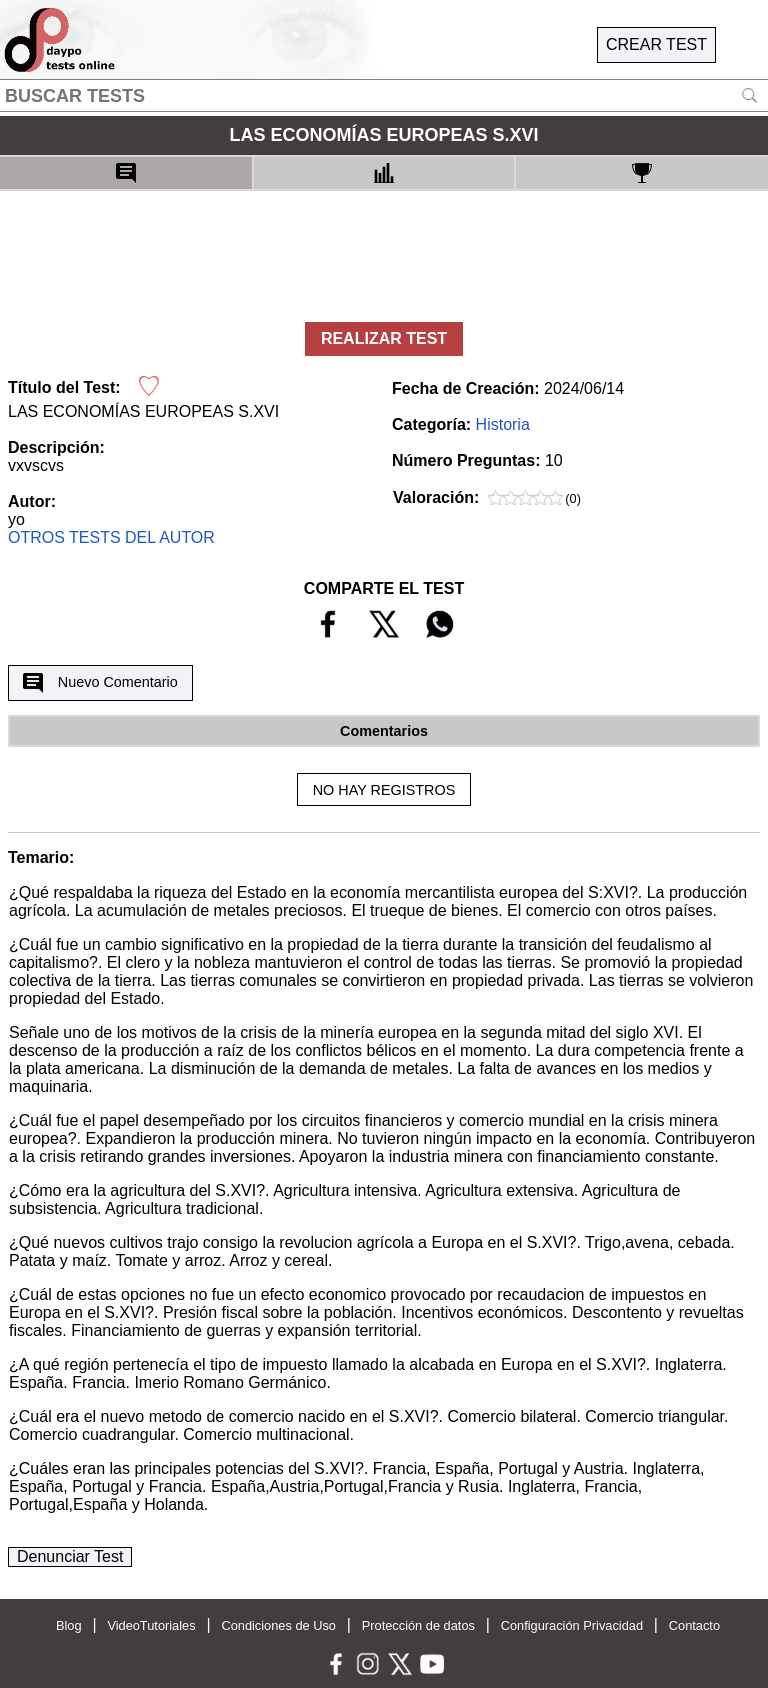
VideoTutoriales (151, 1625)
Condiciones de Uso (278, 1625)
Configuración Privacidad (572, 1625)
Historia (503, 424)
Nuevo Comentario (100, 683)
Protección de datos (418, 1625)
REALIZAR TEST (384, 338)
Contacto (694, 1625)
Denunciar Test (70, 1556)
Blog (69, 1625)
